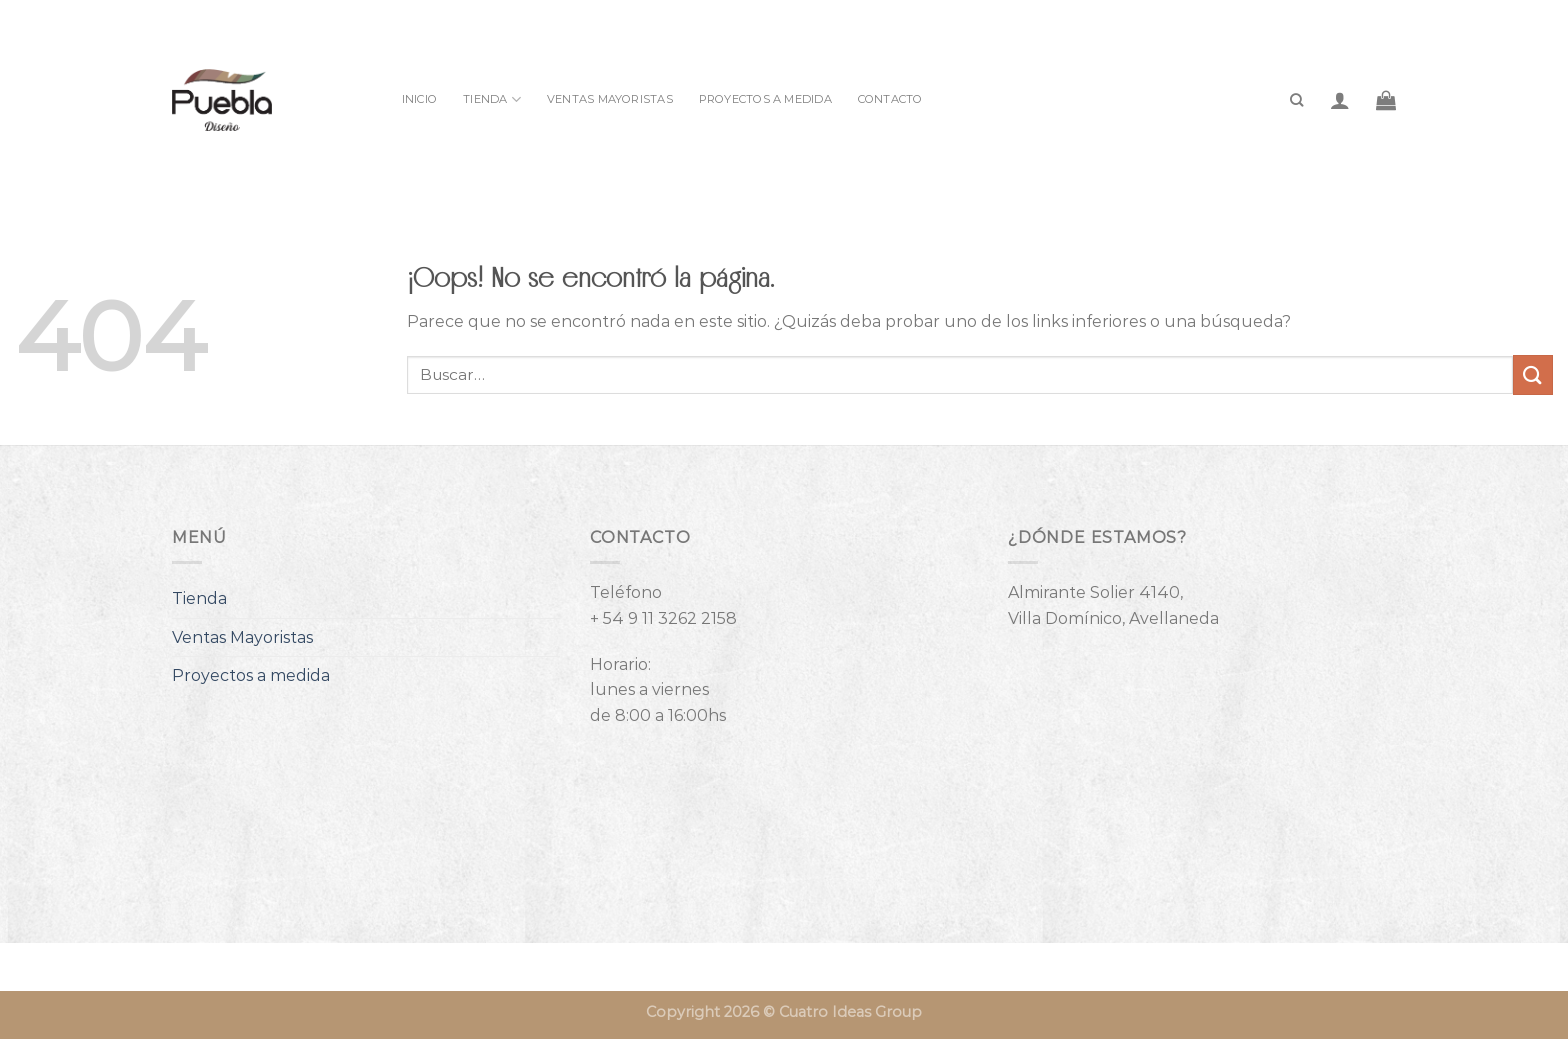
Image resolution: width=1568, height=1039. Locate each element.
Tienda (492, 99)
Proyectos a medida (765, 99)
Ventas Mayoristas (610, 99)
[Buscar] (1296, 100)
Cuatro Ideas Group (850, 1012)
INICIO (419, 99)
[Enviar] (1533, 374)
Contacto (890, 99)
